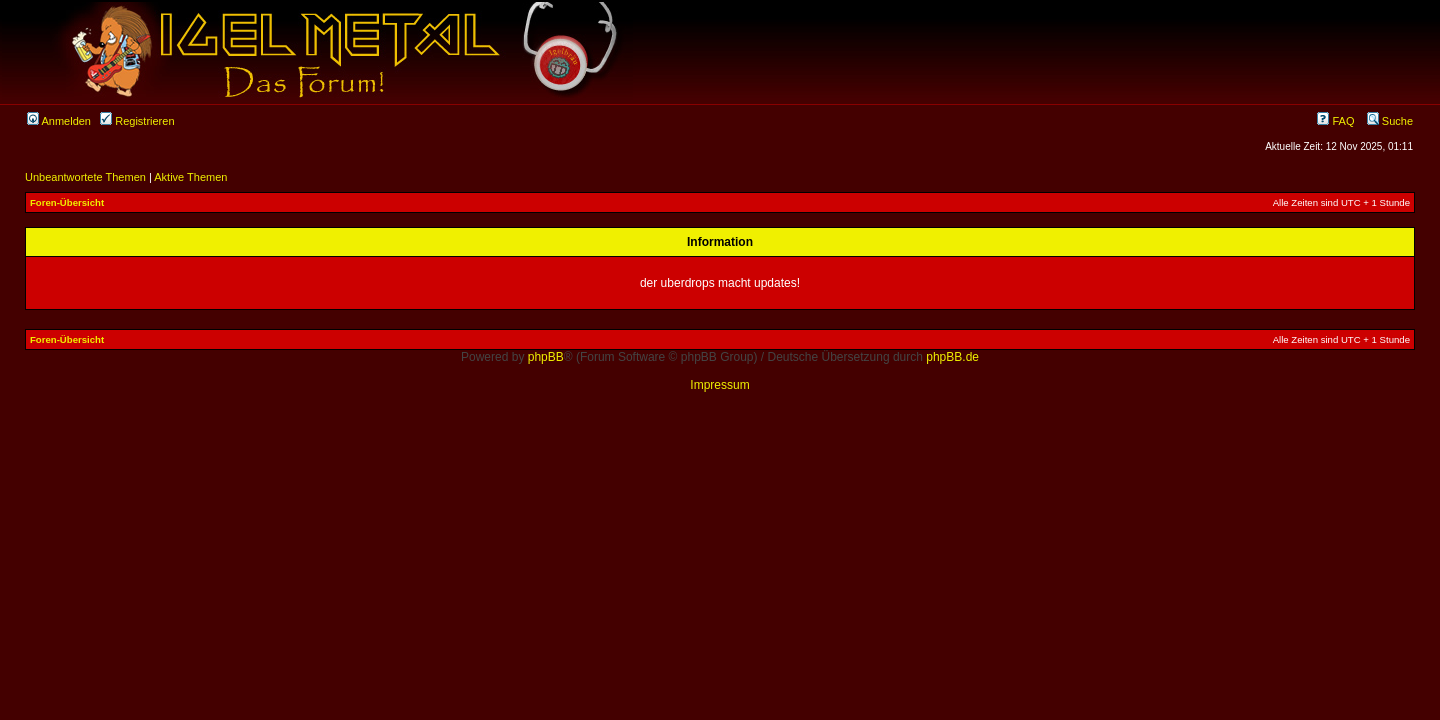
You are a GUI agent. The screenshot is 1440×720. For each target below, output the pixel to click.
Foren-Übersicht (67, 202)
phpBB (546, 357)
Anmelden (59, 121)
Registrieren (137, 121)
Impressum (719, 385)
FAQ (1335, 121)
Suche (1390, 121)
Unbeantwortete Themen (85, 177)
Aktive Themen (190, 177)
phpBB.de (952, 357)
